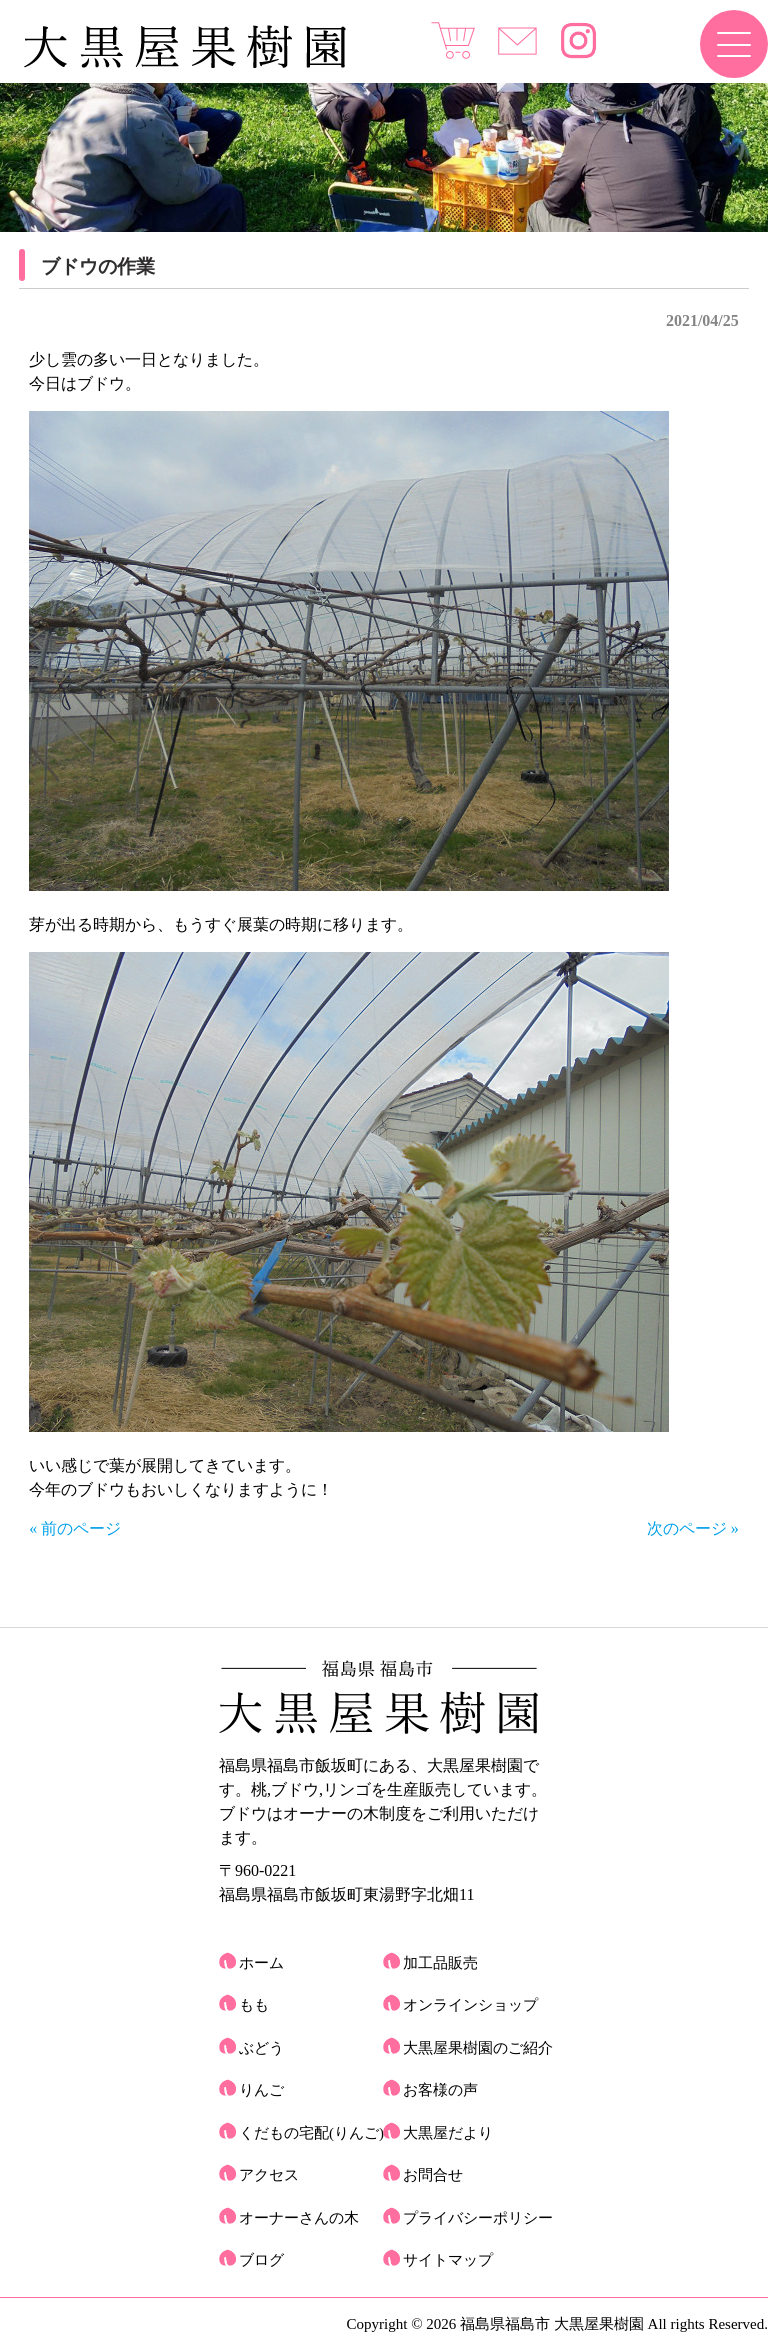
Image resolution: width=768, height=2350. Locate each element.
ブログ (261, 2260)
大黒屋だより (448, 2133)
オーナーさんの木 (299, 2218)
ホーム (261, 1963)
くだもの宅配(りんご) (311, 2133)
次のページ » (693, 1528)
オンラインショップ (470, 2005)
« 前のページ (75, 1528)
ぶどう (261, 2048)
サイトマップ (448, 2260)
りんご (261, 2090)
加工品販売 (440, 1963)
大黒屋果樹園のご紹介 (478, 2048)
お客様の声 (440, 2090)
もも (254, 2005)
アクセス (269, 2175)
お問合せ (433, 2175)
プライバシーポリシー (478, 2218)
